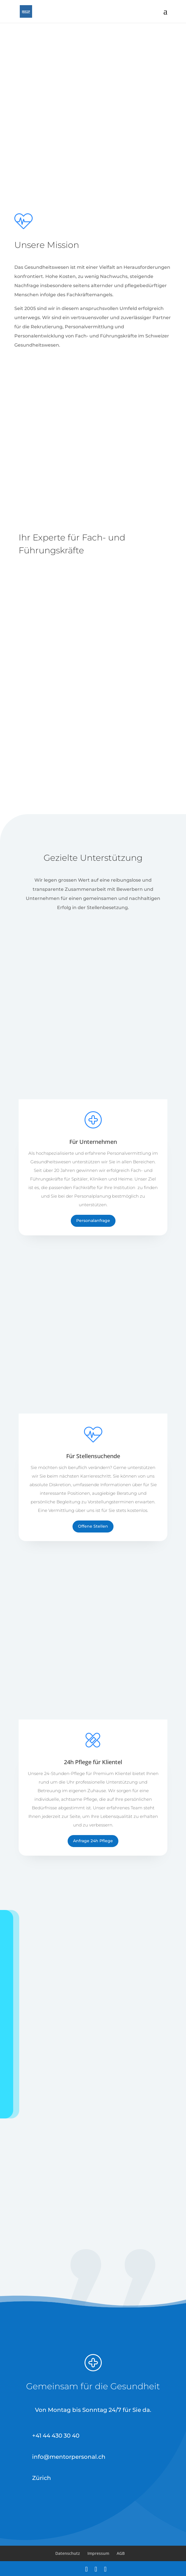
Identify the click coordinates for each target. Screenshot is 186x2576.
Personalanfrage (93, 1220)
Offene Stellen (93, 1526)
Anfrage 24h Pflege (93, 1840)
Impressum (98, 2553)
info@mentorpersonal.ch (68, 2456)
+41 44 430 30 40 (55, 2435)
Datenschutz (67, 2553)
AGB (121, 2553)
